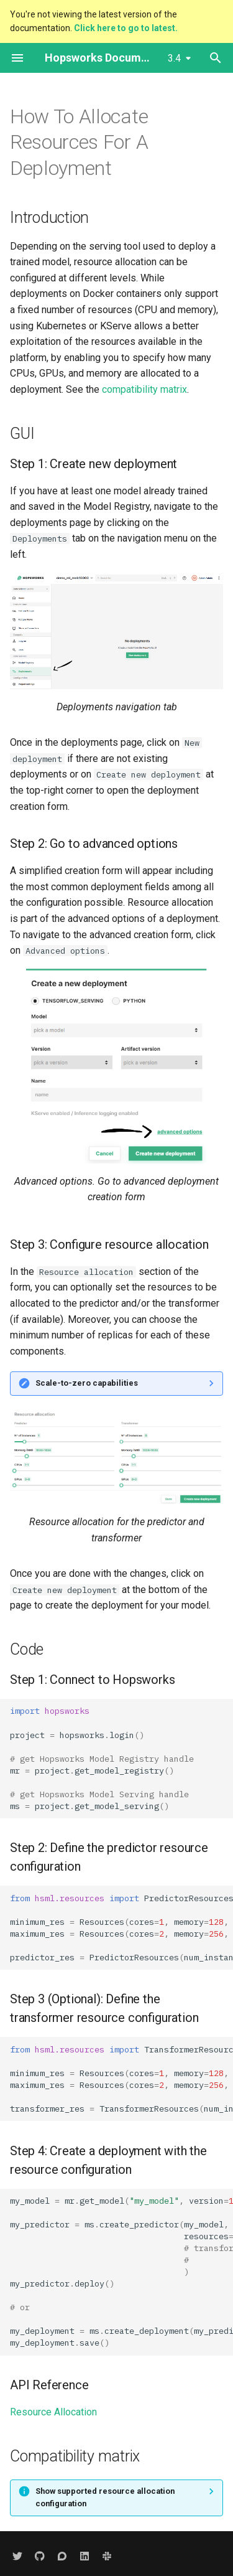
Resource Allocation (53, 2412)
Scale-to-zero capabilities (86, 1383)
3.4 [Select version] (174, 58)
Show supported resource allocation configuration (105, 2497)
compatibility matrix (144, 389)
